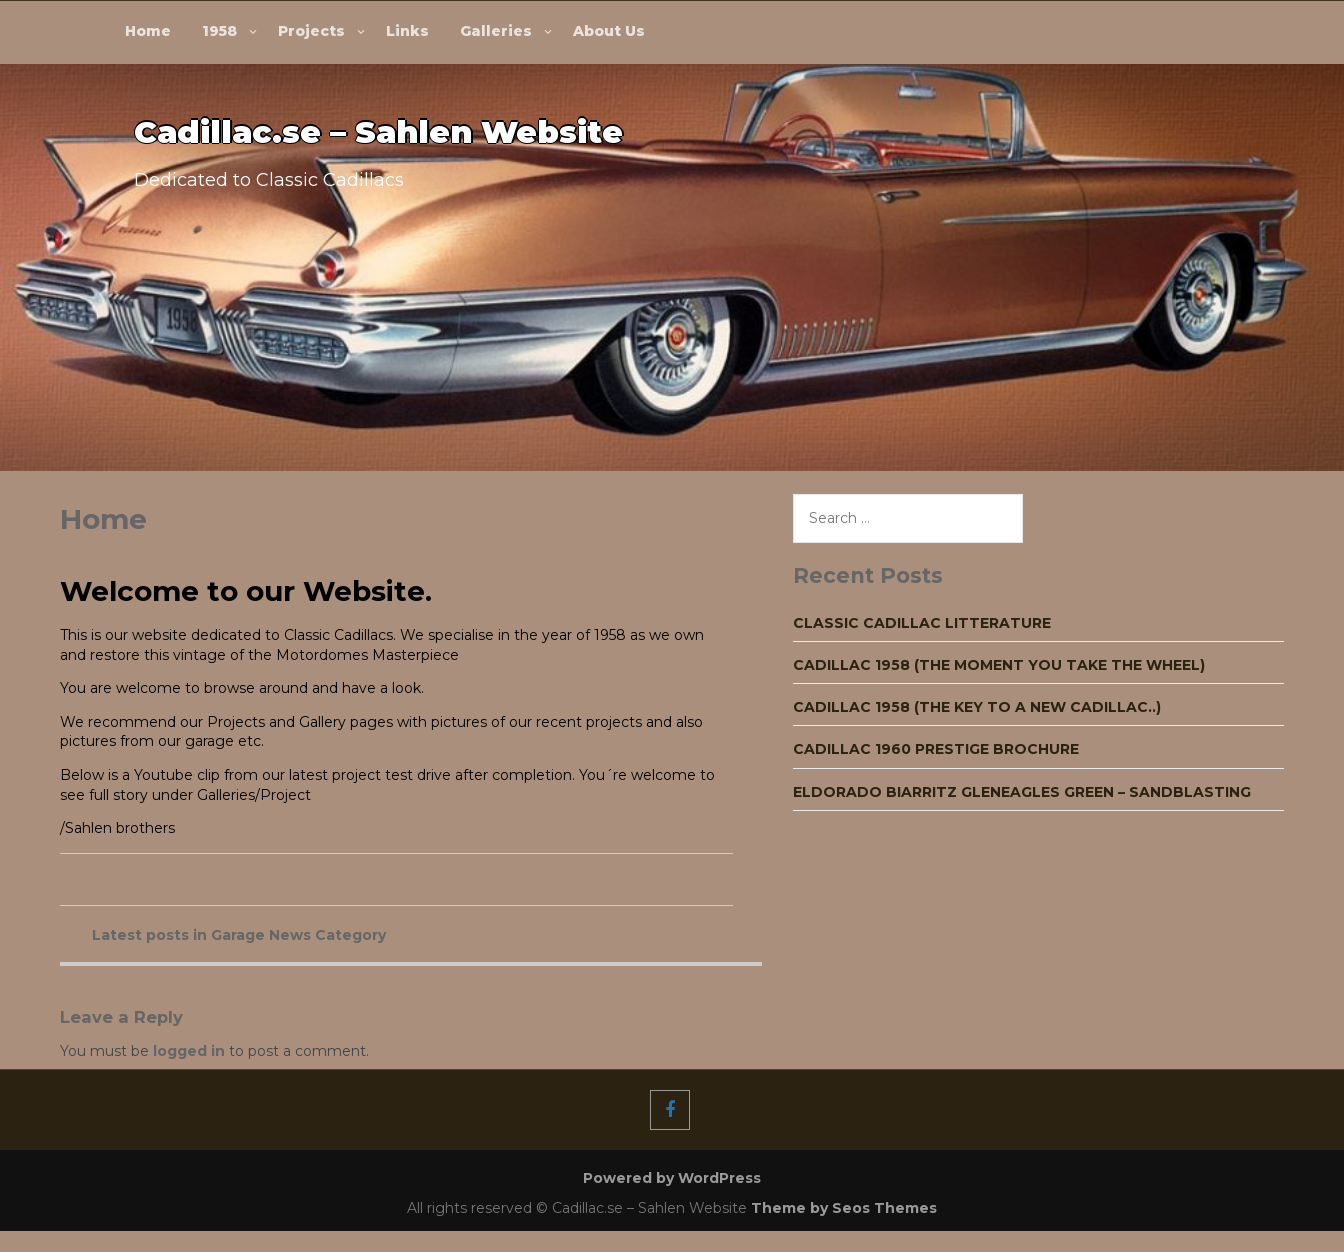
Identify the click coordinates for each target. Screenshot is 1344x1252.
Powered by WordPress (672, 1178)
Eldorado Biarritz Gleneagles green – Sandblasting (1022, 792)
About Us (609, 31)
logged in (189, 1051)
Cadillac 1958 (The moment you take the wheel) (999, 665)
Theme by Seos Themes (844, 1208)
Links (407, 31)
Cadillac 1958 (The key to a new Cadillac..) (977, 707)
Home (148, 31)
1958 (219, 31)
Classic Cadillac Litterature (922, 623)
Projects (311, 31)
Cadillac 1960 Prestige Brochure (936, 749)
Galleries (496, 31)
